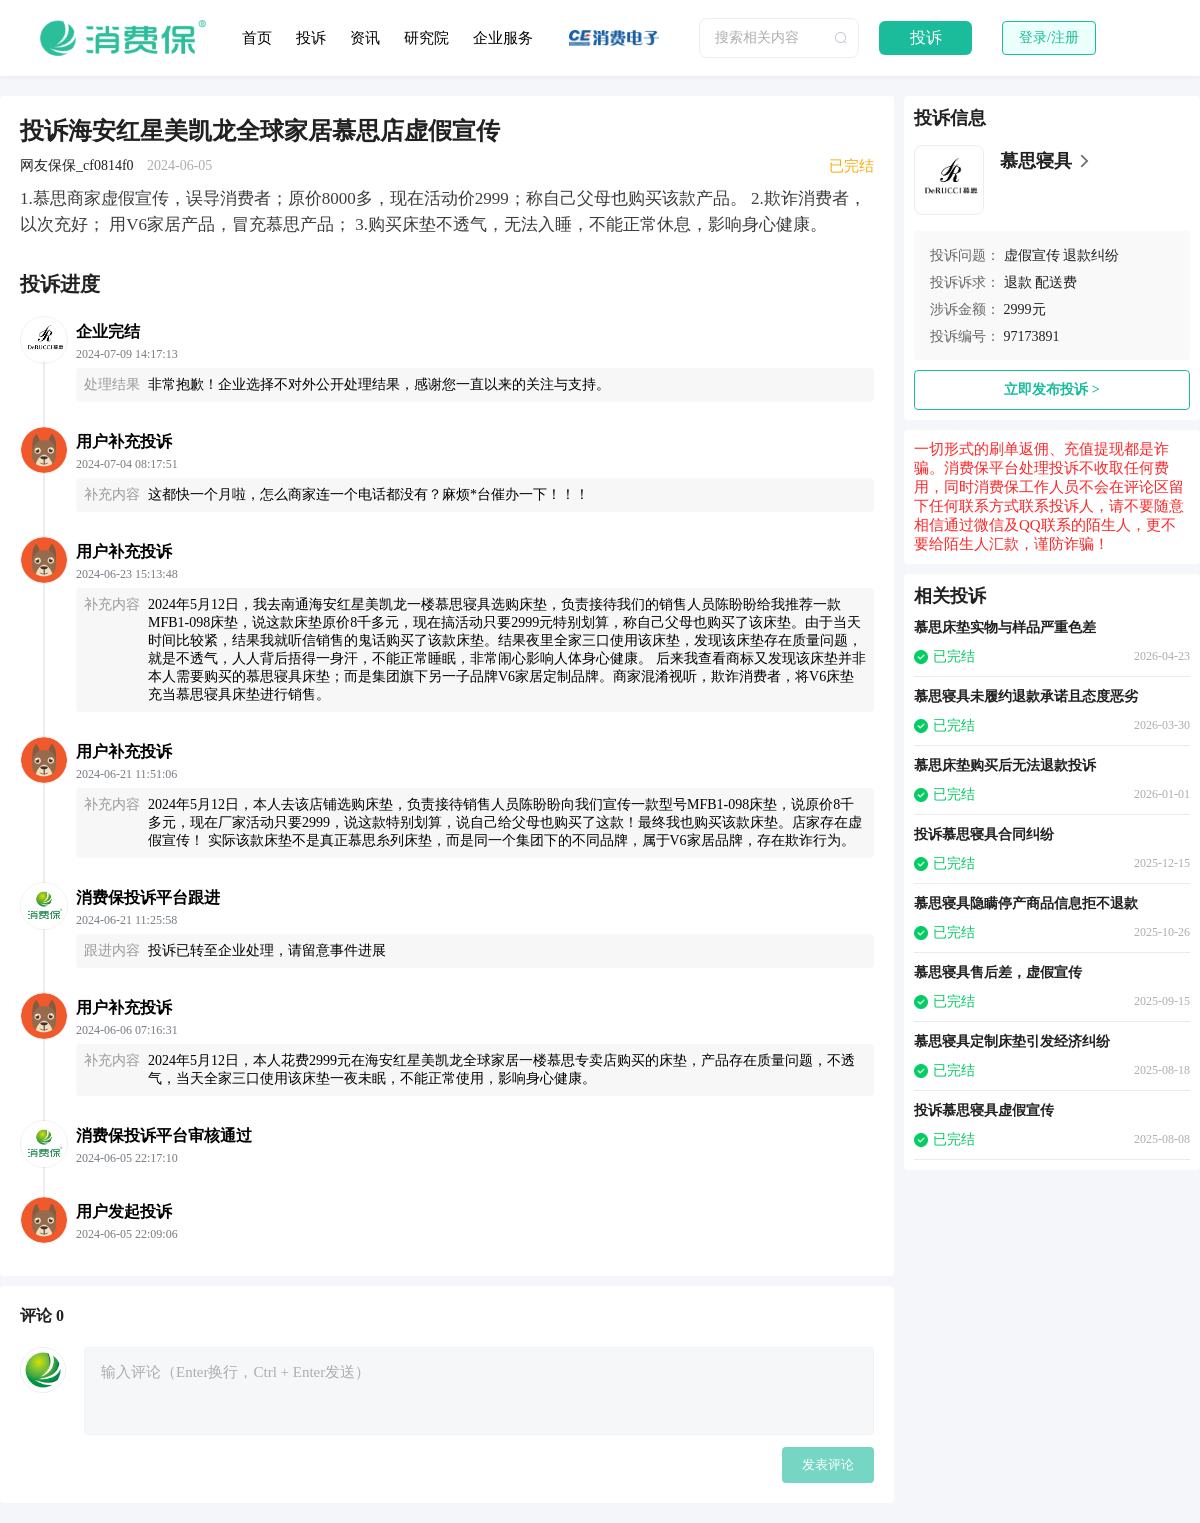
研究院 (426, 38)
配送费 (1056, 282)
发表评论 (828, 1464)
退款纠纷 (1091, 255)
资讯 (365, 38)
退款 (1018, 282)
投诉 (311, 38)
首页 (257, 38)
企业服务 (503, 38)
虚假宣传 (1032, 255)
